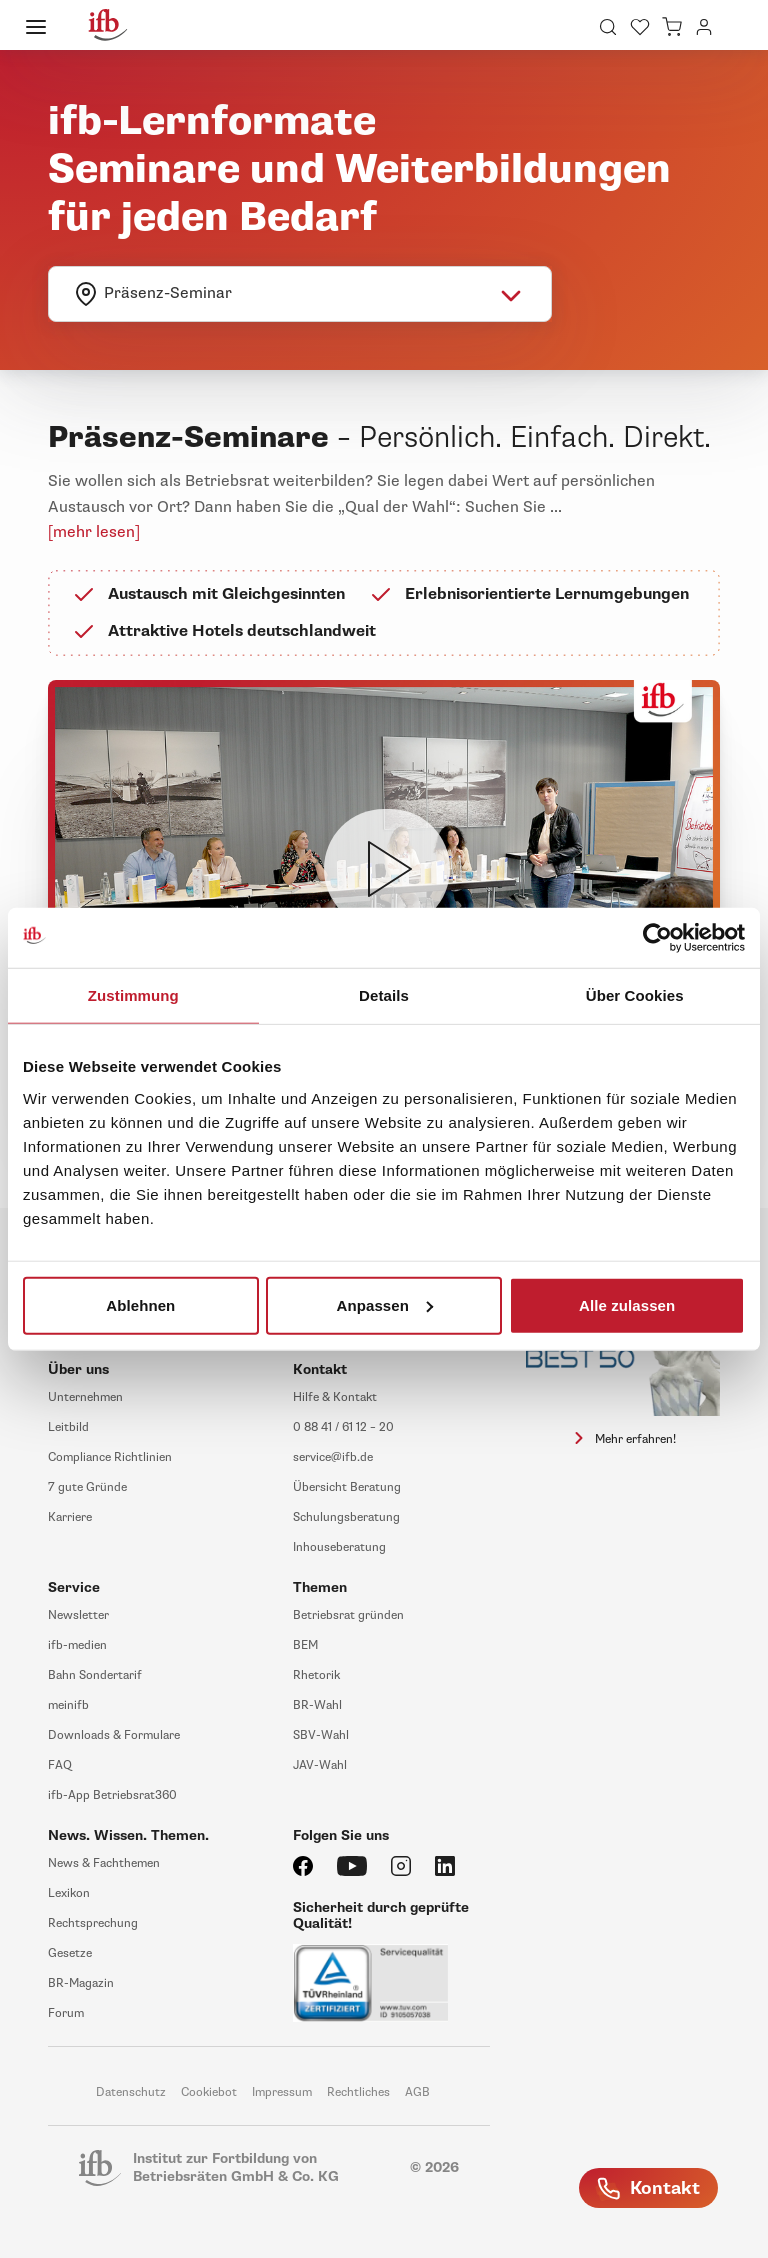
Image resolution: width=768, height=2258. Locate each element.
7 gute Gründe (87, 1487)
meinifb (68, 1705)
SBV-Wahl (321, 1735)
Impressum (282, 2092)
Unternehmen (85, 1397)
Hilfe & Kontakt (335, 1397)
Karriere (70, 1517)
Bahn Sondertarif (95, 1675)
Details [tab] (384, 995)
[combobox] (300, 294)
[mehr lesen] (94, 532)
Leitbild (68, 1427)
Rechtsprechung (93, 1923)
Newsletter (78, 1615)
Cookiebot (209, 2092)
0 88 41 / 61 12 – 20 (343, 1427)
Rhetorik (316, 1675)
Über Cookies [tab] (635, 995)
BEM (305, 1645)
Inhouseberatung (339, 1547)
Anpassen (384, 1304)
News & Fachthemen (104, 1863)
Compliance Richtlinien (110, 1457)
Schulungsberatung (346, 1517)
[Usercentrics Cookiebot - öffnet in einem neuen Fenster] (657, 938)
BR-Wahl (317, 1705)
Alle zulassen (627, 1304)
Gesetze (70, 1953)
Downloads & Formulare (114, 1735)
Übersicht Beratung (347, 1487)
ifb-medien (77, 1645)
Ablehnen (140, 1304)
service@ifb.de (333, 1457)
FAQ (60, 1765)
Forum (66, 2013)
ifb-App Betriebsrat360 (112, 1795)
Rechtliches (358, 2092)
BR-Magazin (81, 1983)
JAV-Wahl (320, 1765)
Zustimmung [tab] (133, 995)
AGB (417, 2092)
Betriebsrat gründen (348, 1615)
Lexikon (69, 1893)
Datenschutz (131, 2092)
